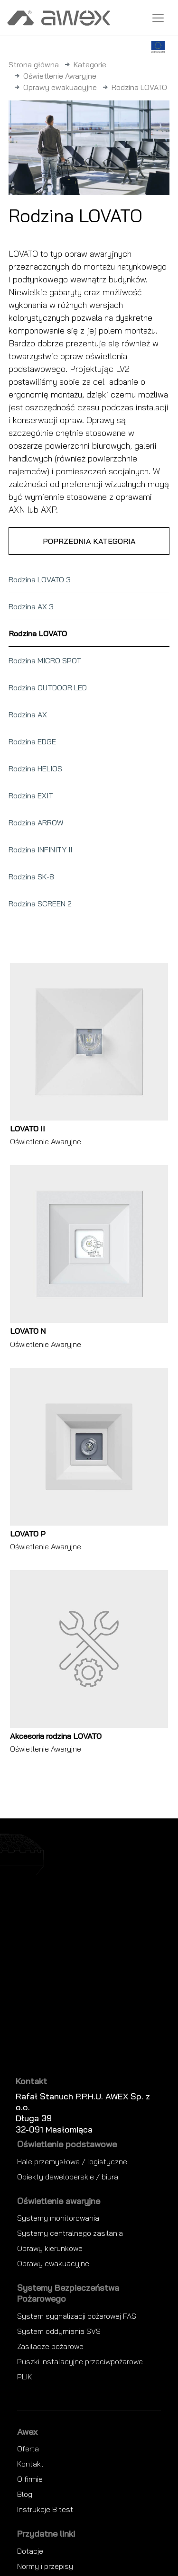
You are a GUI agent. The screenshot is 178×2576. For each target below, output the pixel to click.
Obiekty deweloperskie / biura (67, 2176)
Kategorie (90, 64)
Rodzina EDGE (32, 741)
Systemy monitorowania (58, 2218)
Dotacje (30, 2551)
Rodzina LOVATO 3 (40, 579)
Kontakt (30, 2463)
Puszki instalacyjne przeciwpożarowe (80, 2361)
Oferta (28, 2448)
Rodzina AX (28, 714)
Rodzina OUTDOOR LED (48, 687)
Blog (24, 2494)
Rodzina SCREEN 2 (40, 903)
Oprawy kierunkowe (50, 2248)
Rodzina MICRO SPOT (45, 660)
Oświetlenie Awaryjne (59, 76)
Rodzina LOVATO (38, 633)
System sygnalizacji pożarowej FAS (76, 2316)
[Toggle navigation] (158, 18)
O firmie (30, 2479)
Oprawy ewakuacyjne (60, 87)
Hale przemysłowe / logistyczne (72, 2161)
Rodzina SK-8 (31, 876)
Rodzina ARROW (36, 822)
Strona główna (34, 64)
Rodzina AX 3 (31, 606)
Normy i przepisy (45, 2566)
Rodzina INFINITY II (40, 849)
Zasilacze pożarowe (50, 2346)
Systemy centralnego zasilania (70, 2233)
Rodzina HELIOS (35, 768)
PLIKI (25, 2376)
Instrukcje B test (45, 2509)
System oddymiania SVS (59, 2331)
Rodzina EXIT (31, 795)
